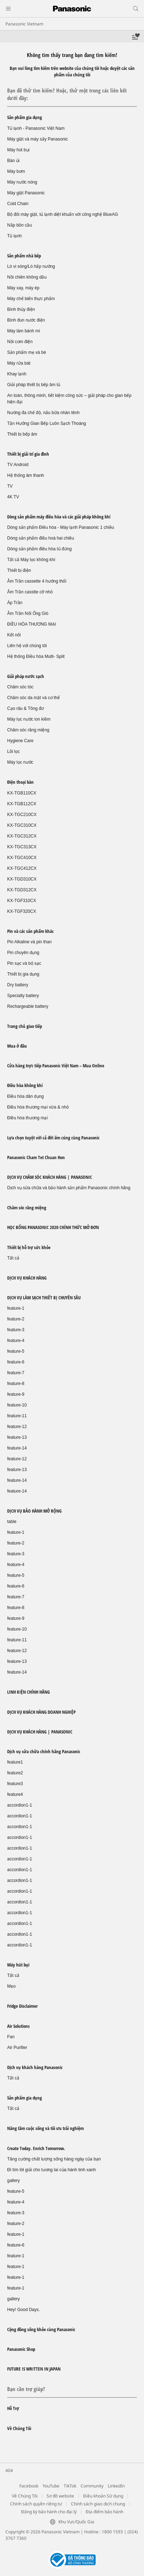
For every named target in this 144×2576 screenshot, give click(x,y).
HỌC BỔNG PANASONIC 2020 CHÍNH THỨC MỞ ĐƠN (53, 1227)
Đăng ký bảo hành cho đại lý (49, 2512)
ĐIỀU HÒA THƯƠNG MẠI (31, 624)
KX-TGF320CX (21, 911)
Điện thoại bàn (20, 782)
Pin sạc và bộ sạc (24, 963)
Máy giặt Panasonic (26, 192)
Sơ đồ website (60, 2496)
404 (9, 2470)
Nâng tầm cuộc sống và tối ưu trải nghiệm (45, 2128)
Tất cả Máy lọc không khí (31, 559)
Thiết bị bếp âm (22, 434)
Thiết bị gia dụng (23, 974)
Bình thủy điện (21, 309)
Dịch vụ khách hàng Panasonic (35, 2067)
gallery (13, 2180)
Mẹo (11, 1986)
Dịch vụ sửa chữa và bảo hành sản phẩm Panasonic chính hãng (68, 1187)
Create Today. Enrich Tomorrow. (36, 2148)
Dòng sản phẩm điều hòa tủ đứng (39, 548)
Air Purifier (17, 2047)
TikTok (70, 2486)
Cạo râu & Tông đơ (25, 708)
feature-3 (15, 1329)
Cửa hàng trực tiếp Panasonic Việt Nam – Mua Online (55, 1065)
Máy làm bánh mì (23, 330)
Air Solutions (18, 2026)
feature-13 (17, 1437)
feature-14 (17, 1448)
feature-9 (15, 1394)
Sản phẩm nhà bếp (24, 255)
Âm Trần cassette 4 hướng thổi (36, 581)
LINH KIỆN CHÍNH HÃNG (28, 1692)
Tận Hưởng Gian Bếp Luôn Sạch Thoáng (46, 423)
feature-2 (15, 1319)
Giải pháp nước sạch (25, 676)
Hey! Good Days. (23, 2309)
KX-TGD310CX (22, 879)
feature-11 (17, 1415)
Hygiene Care (20, 740)
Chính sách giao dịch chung (98, 2504)
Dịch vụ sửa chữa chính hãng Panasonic (43, 1751)
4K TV (13, 496)
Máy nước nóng (22, 182)
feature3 (15, 1783)
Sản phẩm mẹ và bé (26, 352)
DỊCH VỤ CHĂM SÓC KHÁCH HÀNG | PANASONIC (49, 1177)
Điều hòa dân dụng (25, 1096)
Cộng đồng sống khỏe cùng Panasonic (41, 2329)
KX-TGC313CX (22, 846)
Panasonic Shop (21, 2349)
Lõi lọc (13, 751)
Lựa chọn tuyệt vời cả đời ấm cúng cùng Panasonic (53, 1137)
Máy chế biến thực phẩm (31, 298)
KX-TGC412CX (22, 868)
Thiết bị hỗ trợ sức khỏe (29, 1247)
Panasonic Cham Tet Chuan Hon (36, 1157)
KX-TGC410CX (22, 857)
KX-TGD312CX (22, 889)
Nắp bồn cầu (19, 225)
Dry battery (17, 984)
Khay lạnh (17, 373)
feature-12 (17, 1426)
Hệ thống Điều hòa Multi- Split (35, 656)
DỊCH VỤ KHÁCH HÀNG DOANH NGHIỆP (41, 1712)
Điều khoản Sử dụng (103, 2496)
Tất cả (13, 1258)
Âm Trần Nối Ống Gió (27, 613)
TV (10, 486)
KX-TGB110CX (21, 793)
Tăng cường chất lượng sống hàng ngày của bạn (54, 2159)
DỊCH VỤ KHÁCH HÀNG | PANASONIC (39, 1731)
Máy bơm (16, 171)
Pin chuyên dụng (23, 952)
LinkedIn (116, 2486)
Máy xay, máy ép (23, 287)
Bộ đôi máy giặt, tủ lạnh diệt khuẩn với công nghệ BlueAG (62, 214)
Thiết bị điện (19, 570)
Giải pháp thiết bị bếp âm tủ (33, 384)
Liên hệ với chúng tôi (27, 645)
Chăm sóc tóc (20, 686)
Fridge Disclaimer (22, 2006)
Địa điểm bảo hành (104, 2512)
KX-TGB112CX (21, 803)
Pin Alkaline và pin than (29, 941)
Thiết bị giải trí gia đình (28, 454)
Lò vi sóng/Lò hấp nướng (31, 266)
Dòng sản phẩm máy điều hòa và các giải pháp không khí (58, 516)
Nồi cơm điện (20, 341)
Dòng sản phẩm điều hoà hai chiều (40, 538)
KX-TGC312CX (22, 836)
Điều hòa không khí (25, 1085)
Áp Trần (14, 602)
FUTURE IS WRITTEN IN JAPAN (34, 2369)
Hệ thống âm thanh (25, 475)
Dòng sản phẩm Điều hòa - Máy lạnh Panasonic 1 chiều (60, 527)
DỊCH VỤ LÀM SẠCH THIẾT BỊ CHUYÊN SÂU (44, 1297)
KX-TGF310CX (21, 900)
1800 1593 (112, 2532)
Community (92, 2486)
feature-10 (17, 1405)
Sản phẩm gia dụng (24, 117)
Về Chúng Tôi (19, 2428)
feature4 (15, 1794)
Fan (11, 2036)
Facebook (28, 2486)
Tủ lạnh (14, 235)
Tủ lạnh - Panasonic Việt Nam (35, 128)
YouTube (51, 2486)
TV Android (17, 464)
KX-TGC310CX (22, 825)
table (11, 1521)
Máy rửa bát (18, 363)
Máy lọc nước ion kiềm (29, 719)
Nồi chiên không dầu (27, 277)
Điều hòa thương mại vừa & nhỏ (38, 1107)
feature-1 (15, 1308)
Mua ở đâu (17, 1046)
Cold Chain (17, 203)
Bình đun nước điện (26, 320)
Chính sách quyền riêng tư (36, 2504)
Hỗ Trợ (13, 2408)
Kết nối (14, 634)
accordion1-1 (19, 1805)
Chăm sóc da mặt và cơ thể (33, 697)
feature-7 (15, 1372)
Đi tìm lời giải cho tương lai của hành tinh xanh (51, 2169)
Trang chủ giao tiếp (24, 1026)
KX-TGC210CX (22, 814)
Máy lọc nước (20, 762)
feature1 (15, 1762)
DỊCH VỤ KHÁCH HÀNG (27, 1278)
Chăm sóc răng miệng (28, 729)
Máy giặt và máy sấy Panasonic (37, 139)
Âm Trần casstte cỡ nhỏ (30, 591)
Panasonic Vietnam (24, 24)
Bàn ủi (13, 160)
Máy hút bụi (18, 149)
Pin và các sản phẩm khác (30, 931)
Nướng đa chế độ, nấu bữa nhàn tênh (43, 412)
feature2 (15, 1772)
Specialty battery (23, 995)
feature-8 (15, 1383)
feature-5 (15, 1351)
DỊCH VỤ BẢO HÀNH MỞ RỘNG (34, 1511)
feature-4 (15, 1340)
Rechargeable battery (27, 1006)
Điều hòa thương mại (27, 1117)
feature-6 (15, 1362)
